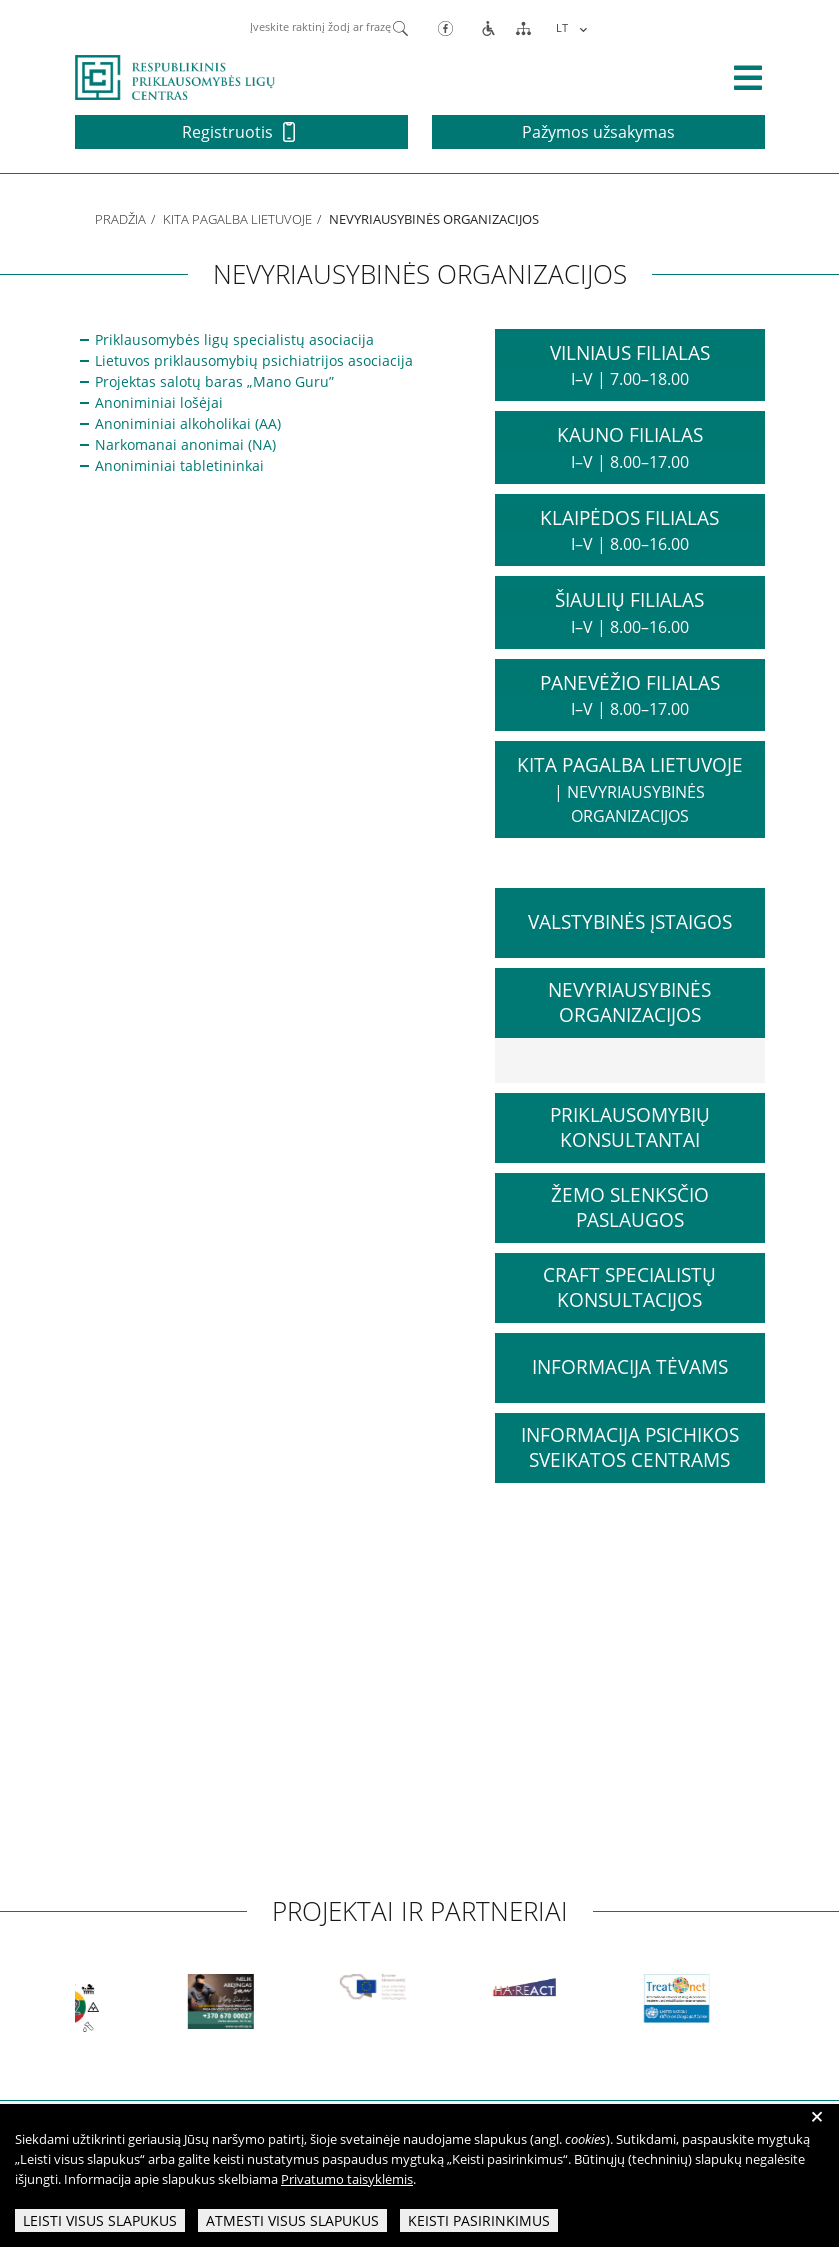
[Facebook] (445, 27)
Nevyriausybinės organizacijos (629, 1002)
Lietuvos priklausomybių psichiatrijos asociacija (254, 360)
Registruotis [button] (238, 132)
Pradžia (120, 219)
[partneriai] (83, 2007)
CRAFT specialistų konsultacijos (629, 1287)
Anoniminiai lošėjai (159, 402)
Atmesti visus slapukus (292, 2220)
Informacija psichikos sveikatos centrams (630, 1447)
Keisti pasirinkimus (479, 2220)
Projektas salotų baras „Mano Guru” (214, 381)
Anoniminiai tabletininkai (181, 465)
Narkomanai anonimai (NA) (185, 444)
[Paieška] (400, 27)
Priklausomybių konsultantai (630, 1127)
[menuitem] (568, 27)
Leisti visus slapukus (100, 2220)
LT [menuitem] (562, 27)
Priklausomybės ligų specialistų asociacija (234, 339)
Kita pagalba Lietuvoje (237, 219)
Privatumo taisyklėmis (347, 2179)
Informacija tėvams (630, 1367)
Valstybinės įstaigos (630, 922)
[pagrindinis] (175, 76)
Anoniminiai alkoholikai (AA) (188, 423)
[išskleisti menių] (748, 78)
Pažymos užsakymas (598, 132)
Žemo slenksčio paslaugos (630, 1207)
